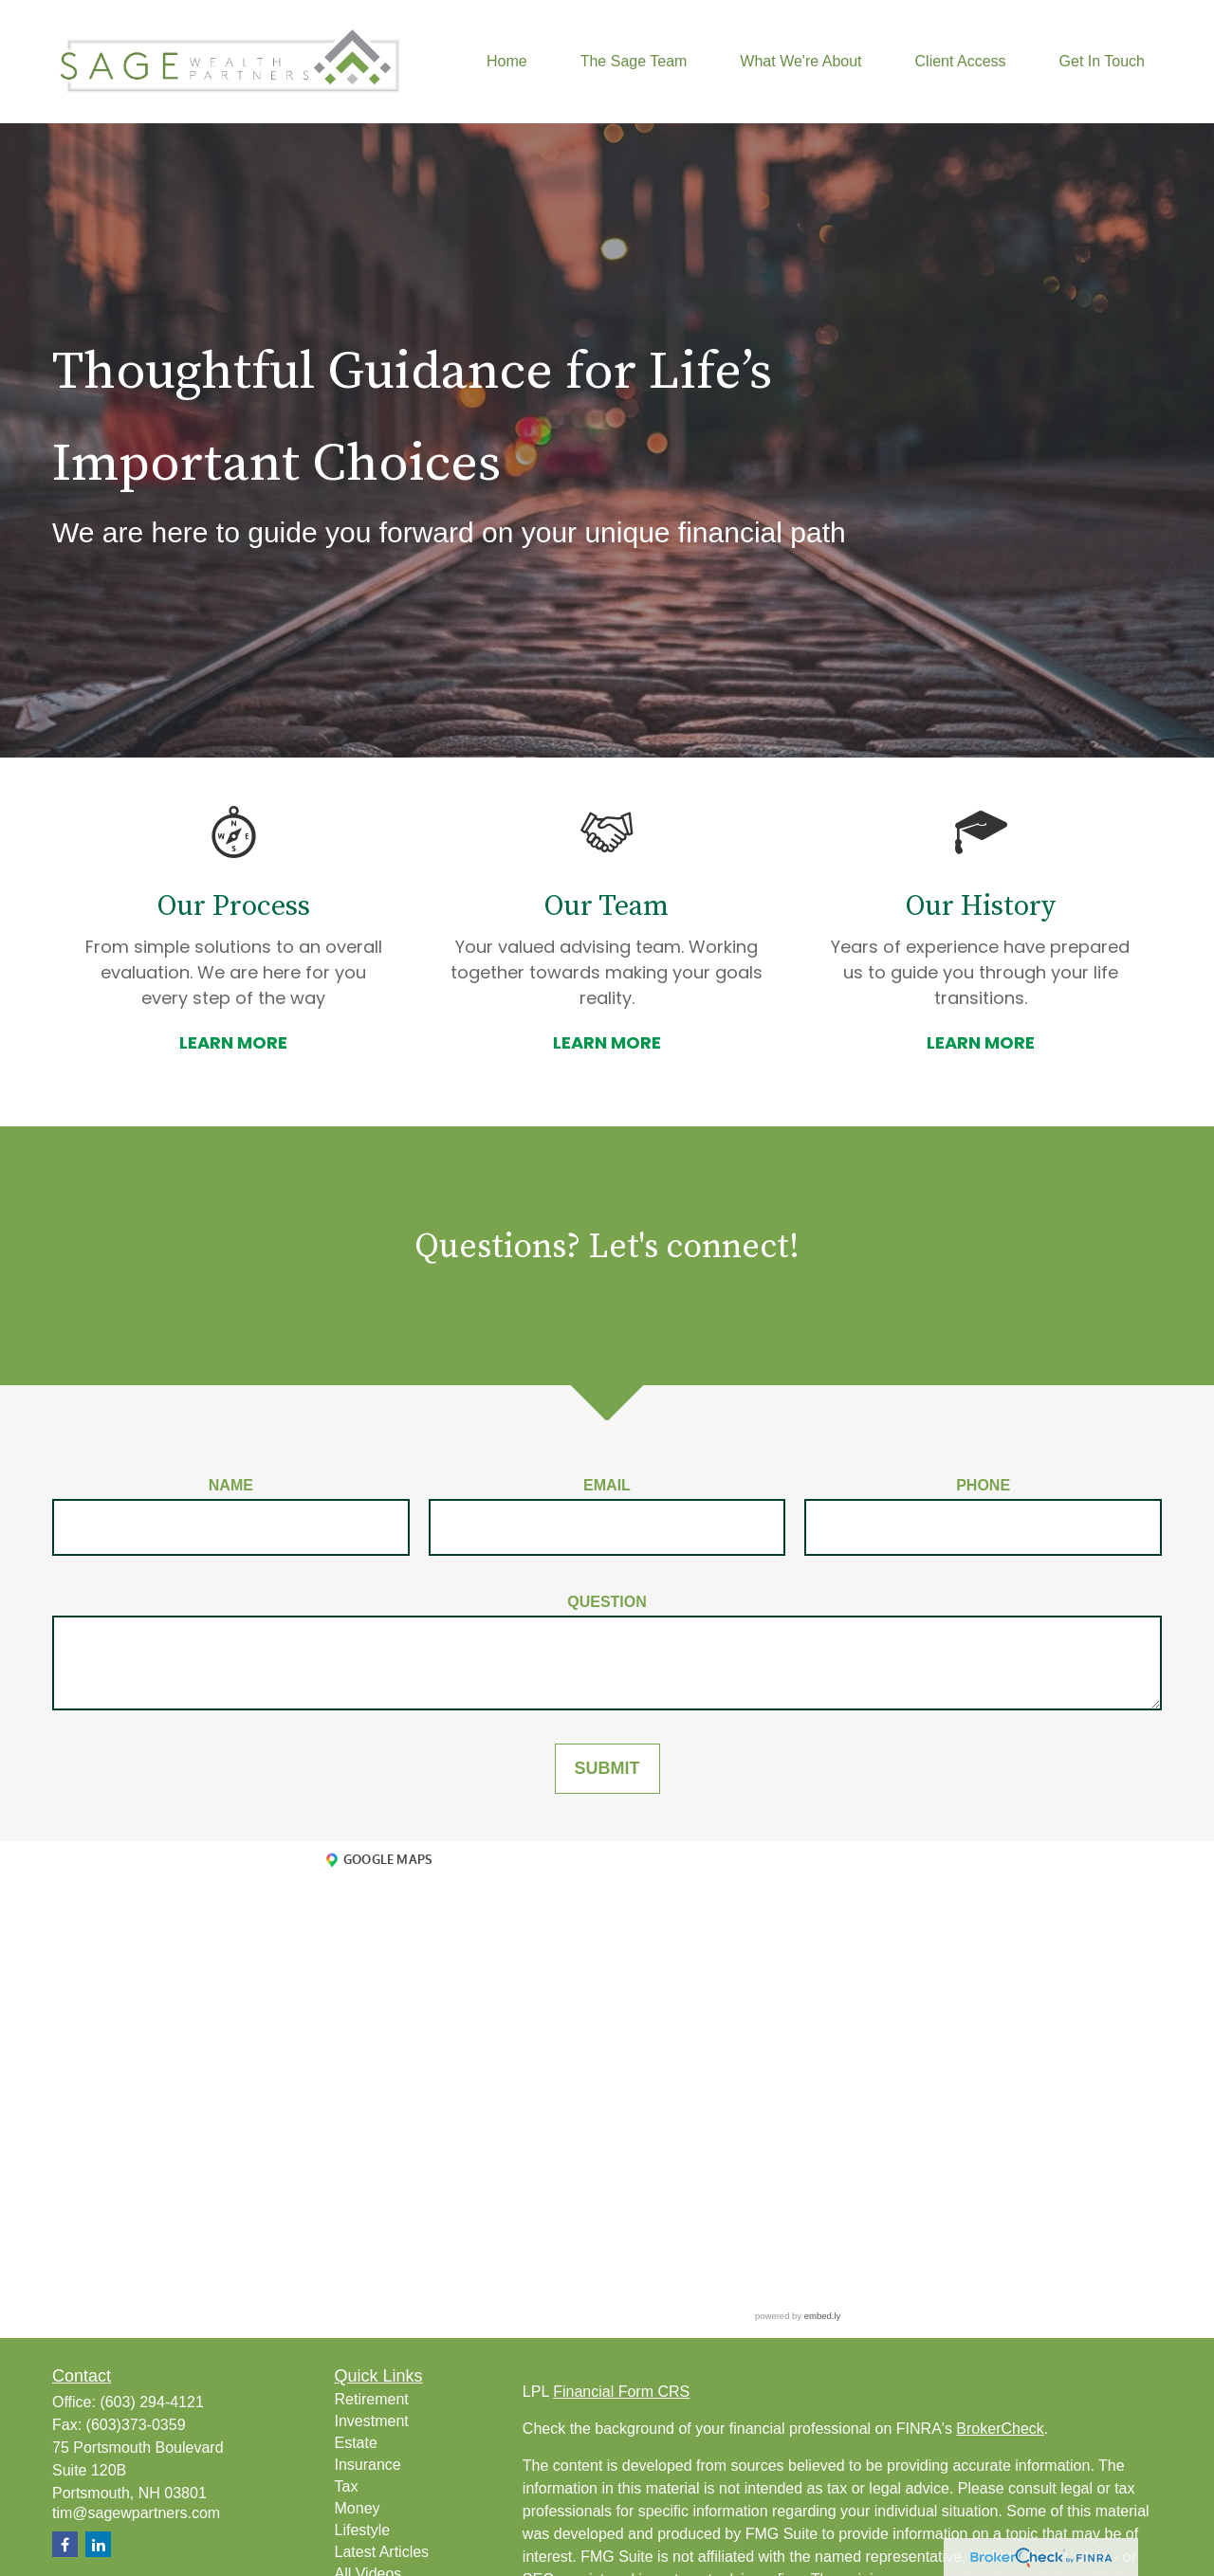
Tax (347, 2486)
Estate (356, 2443)
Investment (372, 2421)
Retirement (372, 2399)
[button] (506, 62)
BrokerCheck (999, 2429)
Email (607, 1485)
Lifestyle (363, 2530)
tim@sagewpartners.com (136, 2513)
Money (357, 2508)
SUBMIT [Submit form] (607, 1768)
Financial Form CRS (621, 2392)
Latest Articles (382, 2552)
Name (231, 1485)
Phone (983, 1485)
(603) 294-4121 (151, 2402)
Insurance (368, 2465)
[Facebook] (65, 2544)
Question (607, 1602)
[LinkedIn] (98, 2544)
